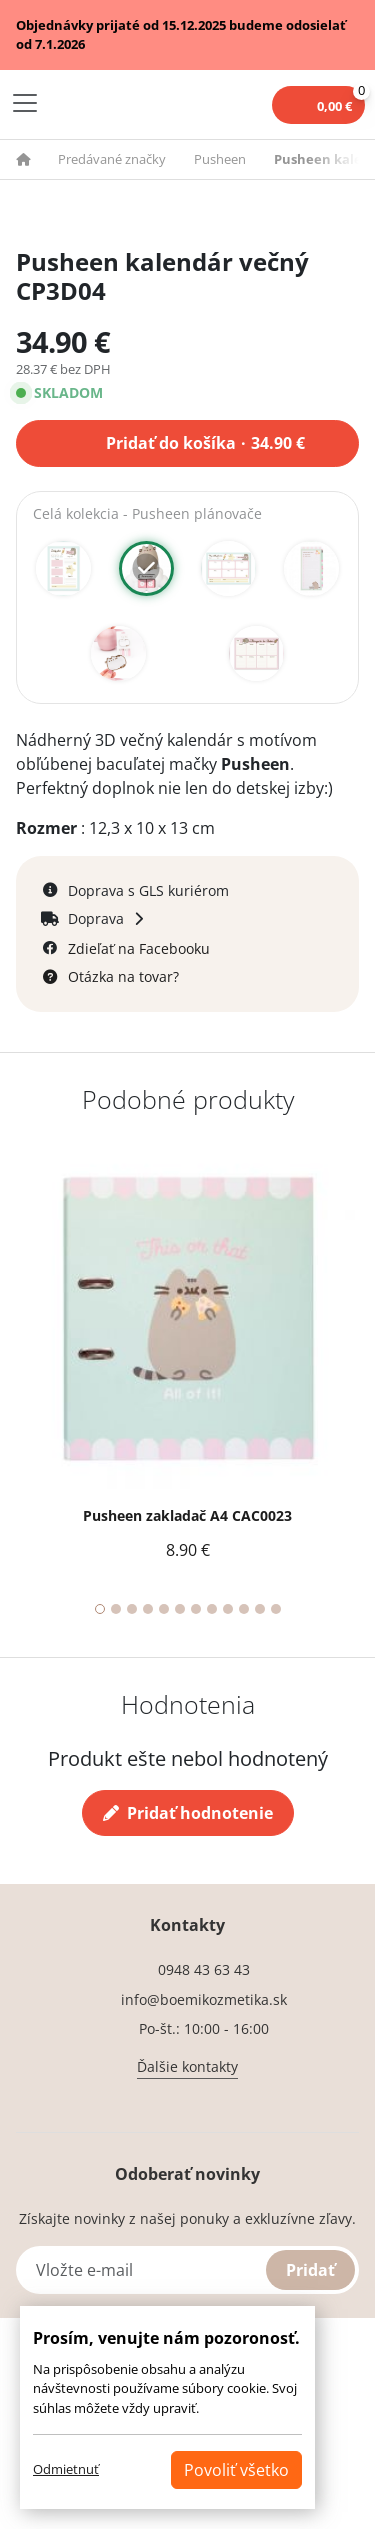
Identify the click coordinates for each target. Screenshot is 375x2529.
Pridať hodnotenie (188, 1813)
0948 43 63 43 (204, 1969)
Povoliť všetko (236, 2470)
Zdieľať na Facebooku (139, 948)
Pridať (310, 2270)
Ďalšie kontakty (187, 2066)
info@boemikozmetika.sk (204, 1999)
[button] (35, 159)
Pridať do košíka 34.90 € (205, 441)
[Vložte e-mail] (187, 2270)
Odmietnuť (66, 2469)
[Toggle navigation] (25, 103)
